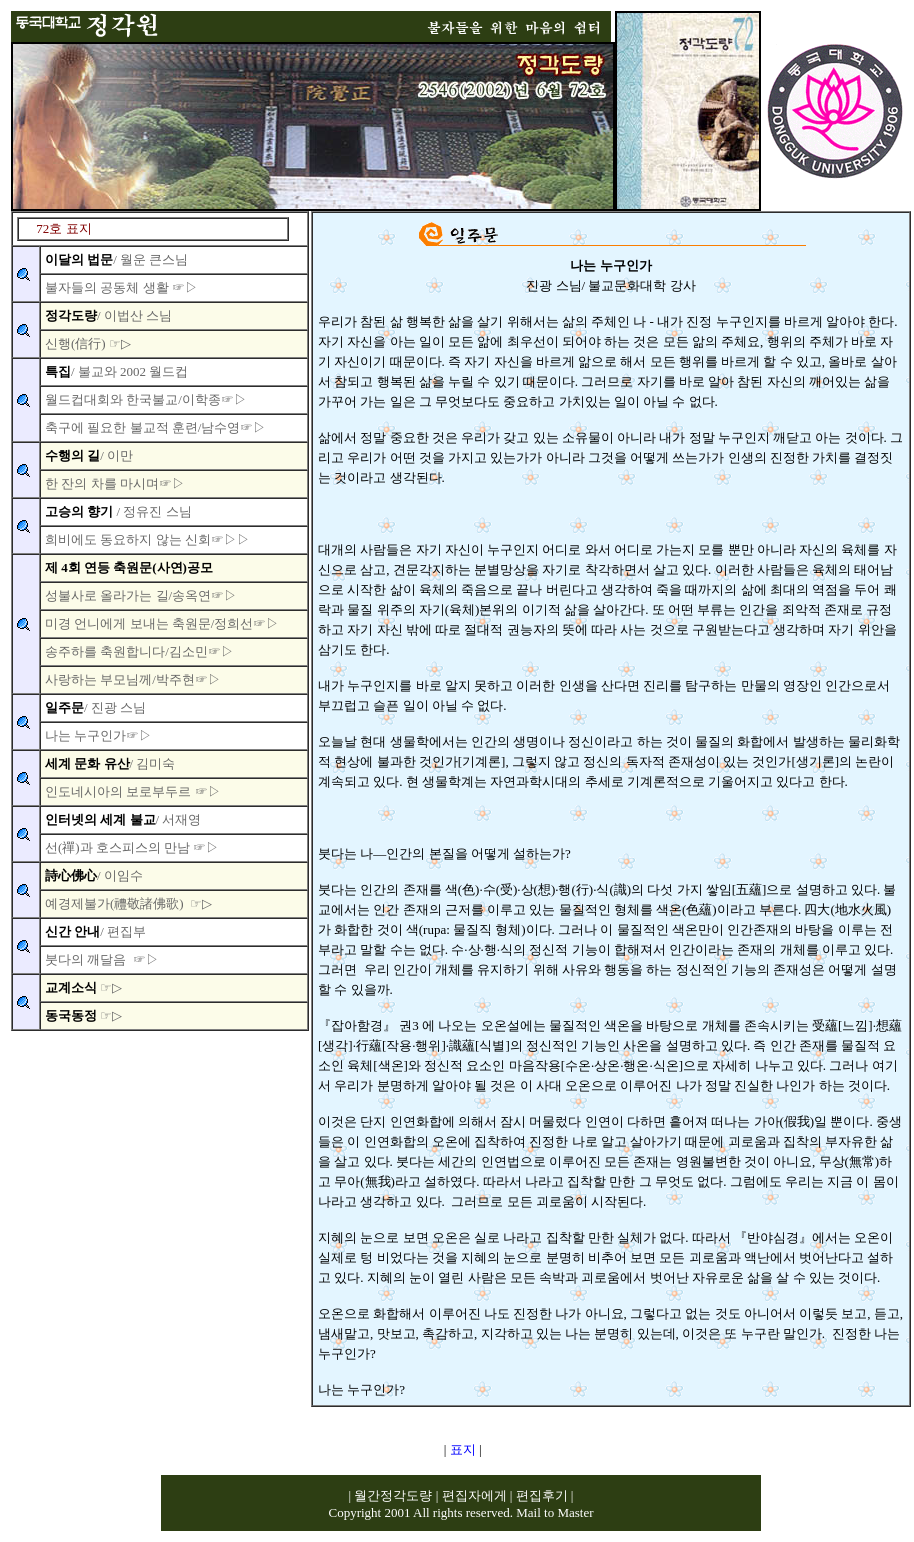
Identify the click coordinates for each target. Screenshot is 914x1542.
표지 (463, 1449)
